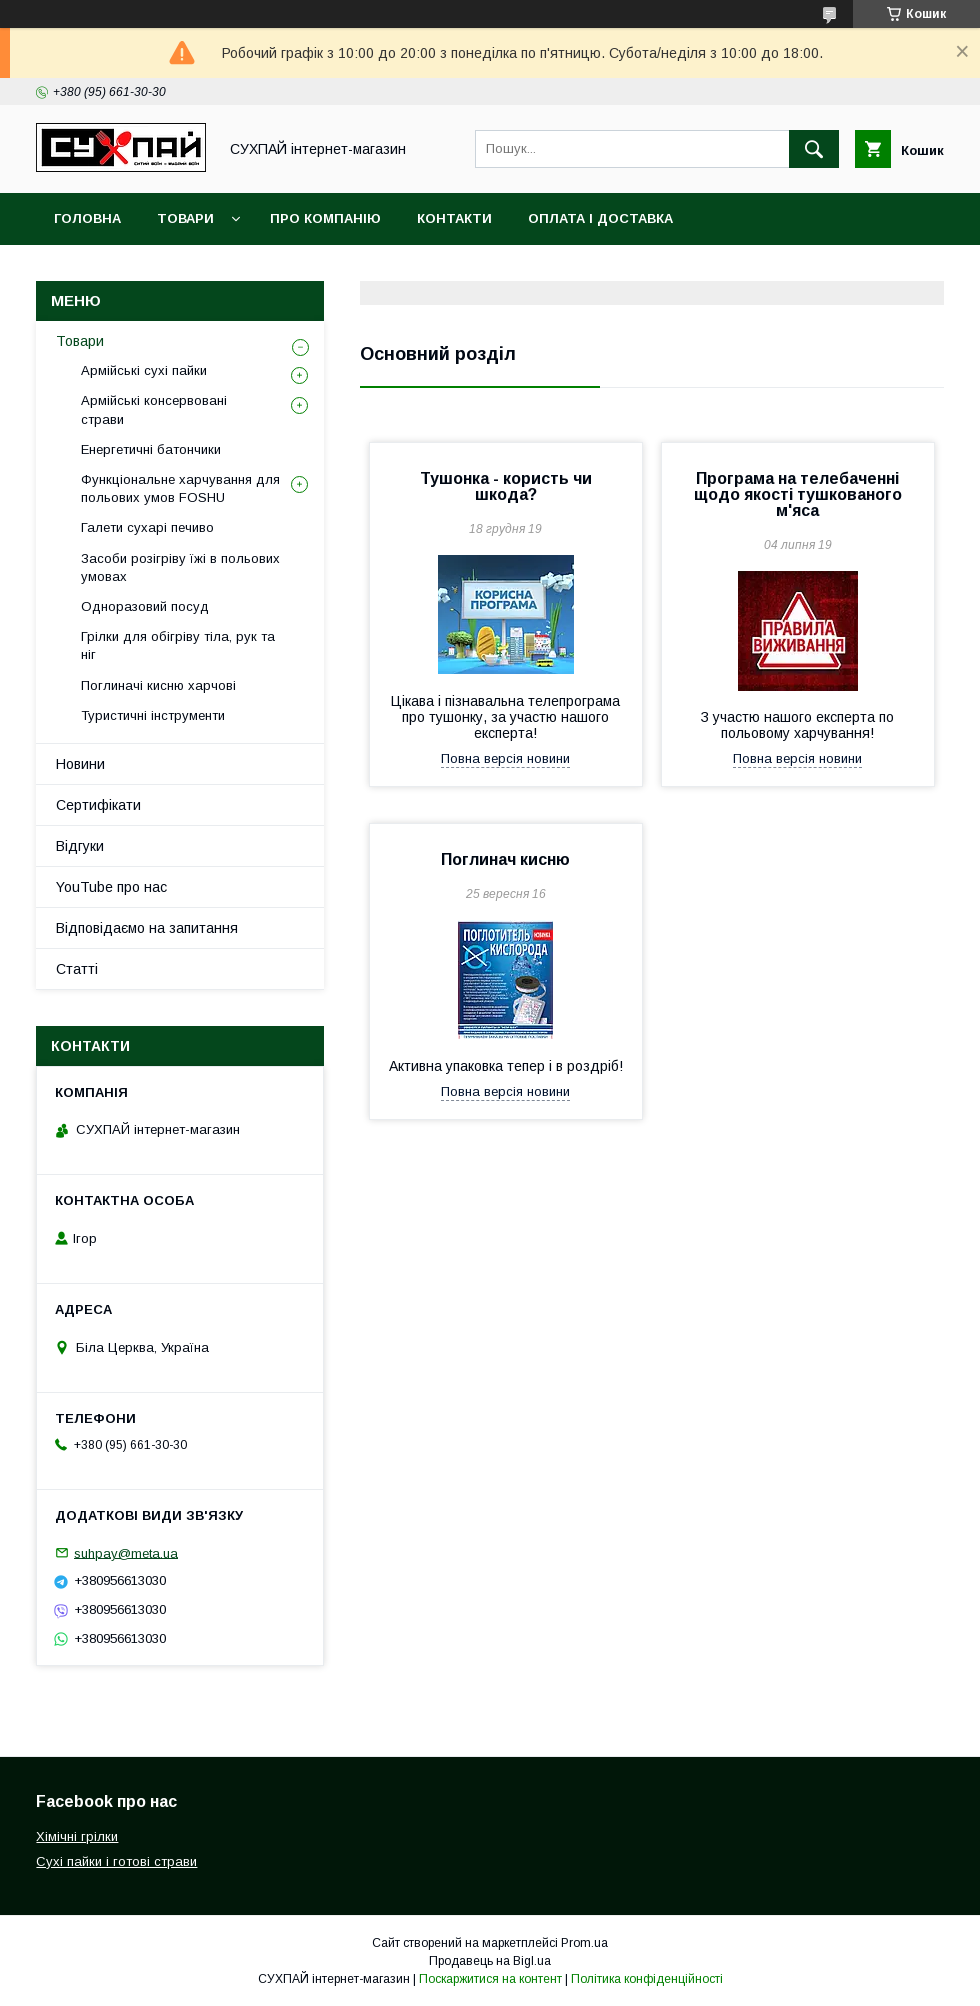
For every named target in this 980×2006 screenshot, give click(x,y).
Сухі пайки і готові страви (116, 1861)
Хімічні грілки (77, 1836)
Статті (77, 969)
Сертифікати (98, 805)
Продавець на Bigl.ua (490, 1961)
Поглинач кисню (505, 859)
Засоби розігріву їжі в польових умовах (180, 567)
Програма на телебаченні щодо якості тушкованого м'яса (798, 494)
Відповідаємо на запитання (147, 928)
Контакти (454, 218)
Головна (87, 218)
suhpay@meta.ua (126, 1552)
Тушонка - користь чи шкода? (506, 486)
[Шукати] (814, 149)
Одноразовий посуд (145, 606)
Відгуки (80, 846)
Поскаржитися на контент (490, 1979)
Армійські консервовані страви (154, 409)
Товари (185, 218)
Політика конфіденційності (647, 1979)
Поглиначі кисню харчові (158, 685)
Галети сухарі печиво (147, 527)
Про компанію (325, 218)
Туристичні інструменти (153, 715)
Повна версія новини (505, 758)
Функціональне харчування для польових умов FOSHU (180, 488)
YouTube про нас (111, 887)
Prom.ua (584, 1943)
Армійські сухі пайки (144, 370)
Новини (80, 764)
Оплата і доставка (600, 218)
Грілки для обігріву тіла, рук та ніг (178, 645)
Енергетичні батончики (151, 449)
